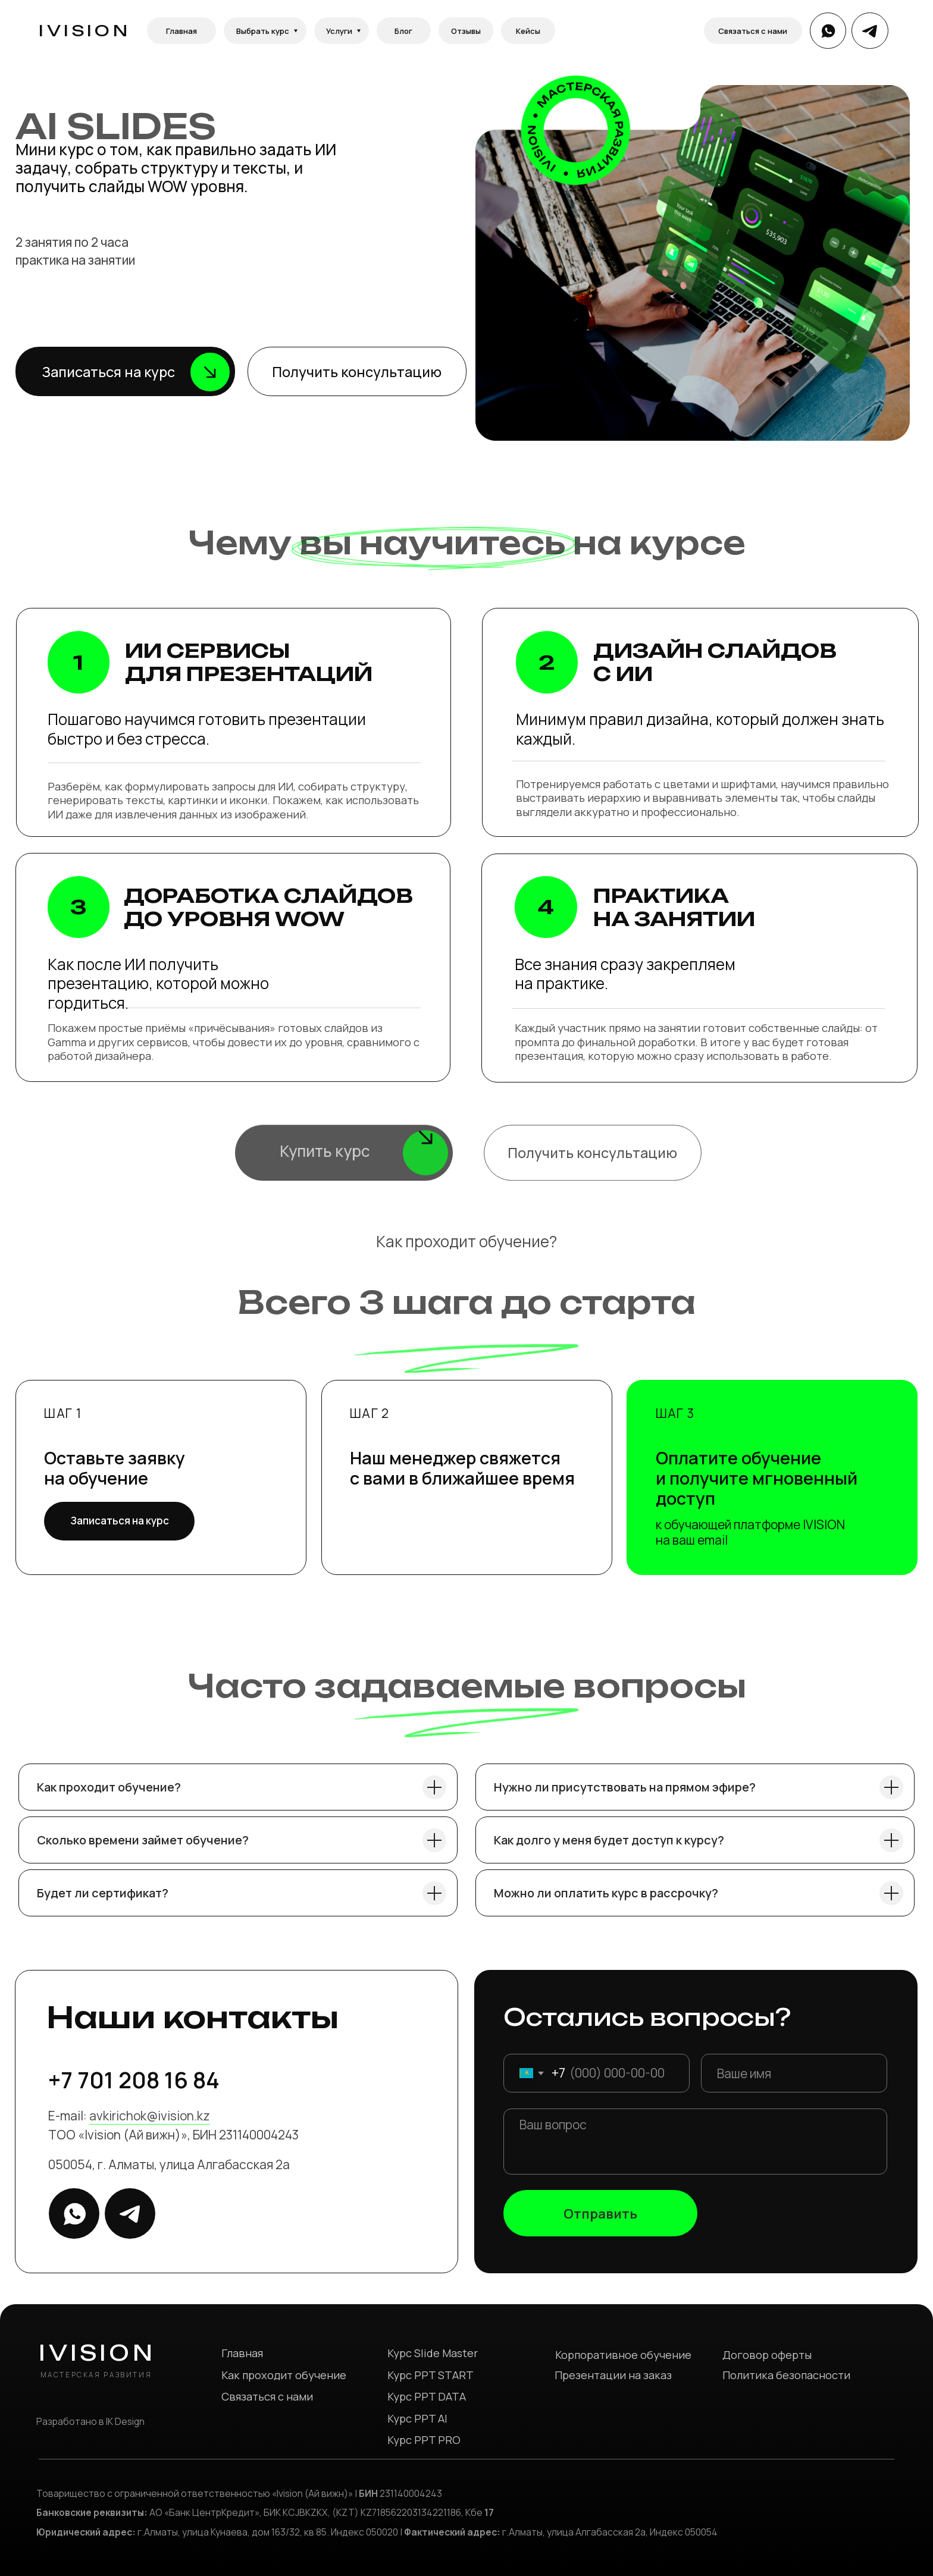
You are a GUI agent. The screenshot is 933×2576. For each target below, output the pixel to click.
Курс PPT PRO (424, 2440)
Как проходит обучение (283, 2375)
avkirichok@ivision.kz (149, 2115)
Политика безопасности (786, 2375)
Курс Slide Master (432, 2353)
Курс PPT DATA (426, 2396)
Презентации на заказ (613, 2375)
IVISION (84, 30)
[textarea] (695, 2142)
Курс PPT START (430, 2375)
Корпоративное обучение (623, 2355)
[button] (125, 371)
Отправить (600, 2213)
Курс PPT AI (417, 2418)
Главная (242, 2353)
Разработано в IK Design (90, 2421)
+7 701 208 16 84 (134, 2079)
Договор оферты (767, 2355)
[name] (794, 2073)
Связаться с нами (267, 2396)
